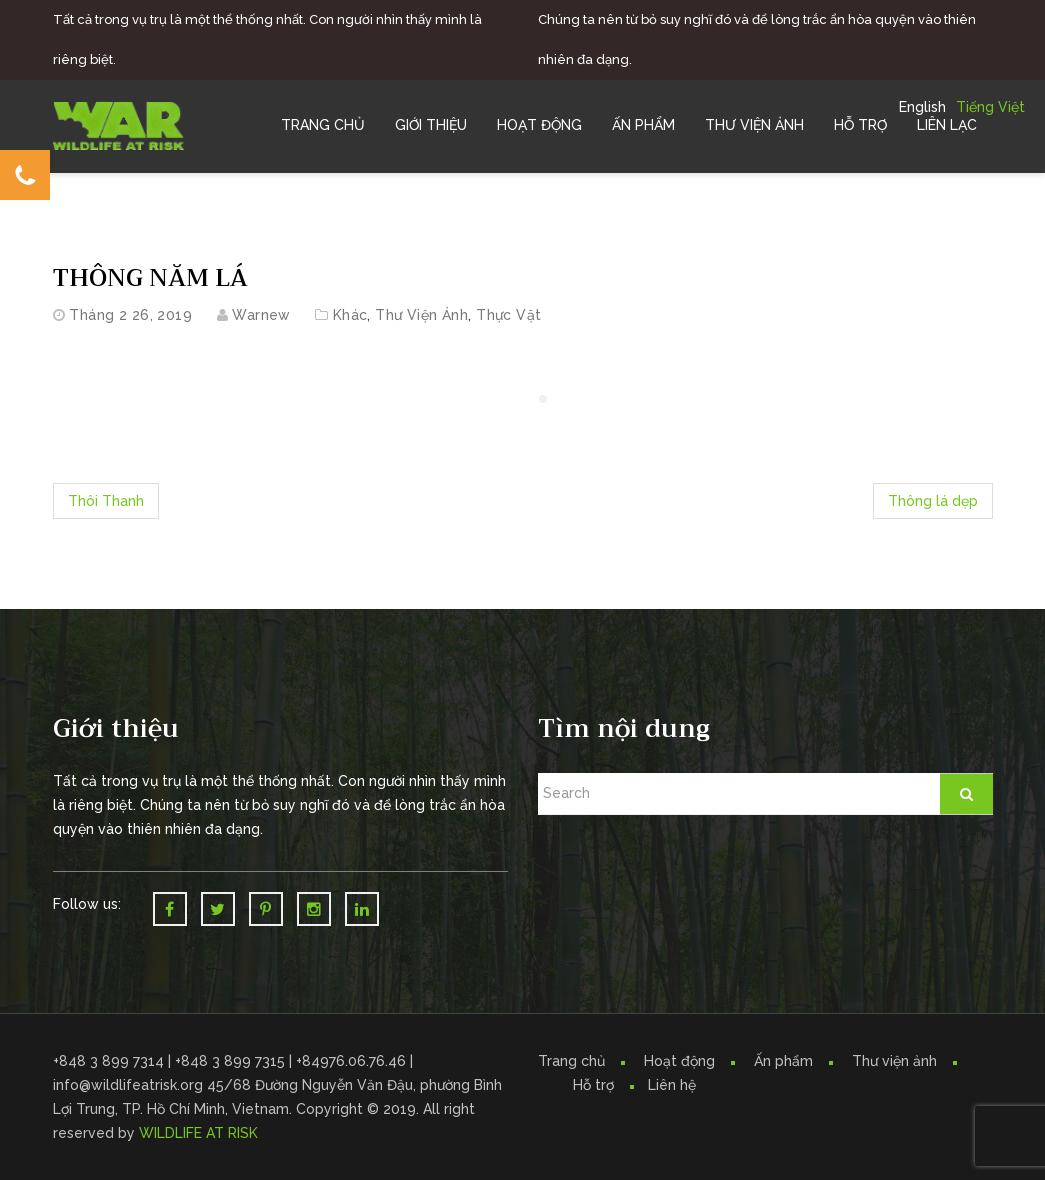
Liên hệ (672, 1085)
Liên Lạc (947, 125)
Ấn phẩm (783, 1061)
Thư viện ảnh (894, 1061)
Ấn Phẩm (643, 125)
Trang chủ (323, 125)
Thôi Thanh (106, 501)
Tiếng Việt (990, 107)
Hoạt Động (539, 125)
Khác (350, 315)
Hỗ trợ (860, 125)
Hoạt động (679, 1061)
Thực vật (508, 315)
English (922, 107)
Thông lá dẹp (933, 501)
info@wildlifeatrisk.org (130, 1085)
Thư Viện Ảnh (754, 125)
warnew (261, 315)
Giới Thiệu (431, 125)
